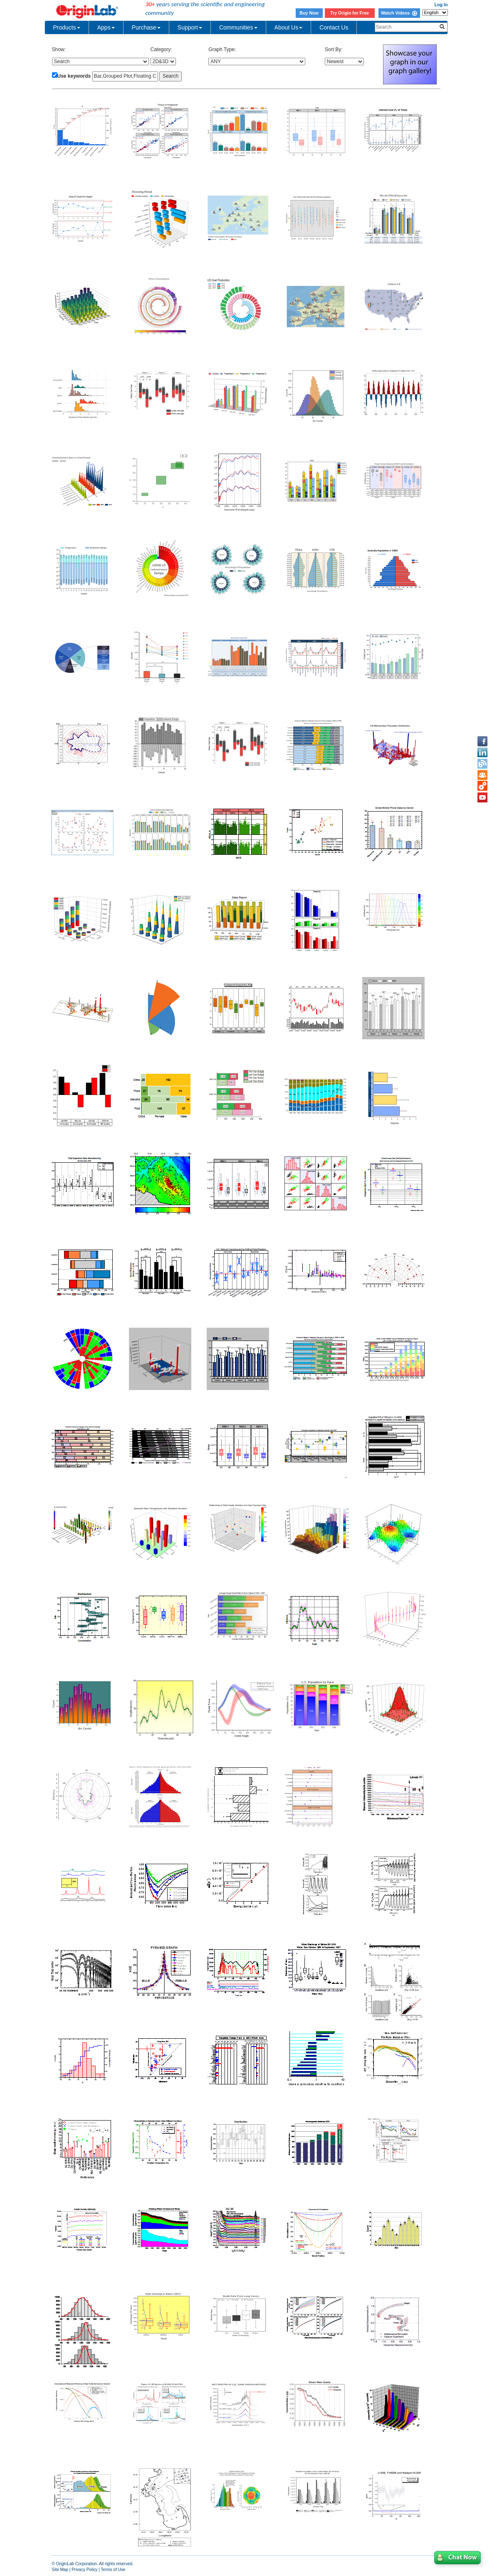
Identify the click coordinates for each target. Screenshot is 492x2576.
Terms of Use (113, 2569)
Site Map (60, 2569)
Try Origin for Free (349, 12)
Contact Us (333, 27)
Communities (238, 27)
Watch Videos (399, 12)
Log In (441, 4)
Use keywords (74, 76)
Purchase (146, 27)
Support (190, 27)
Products (66, 27)
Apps (106, 27)
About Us (288, 27)
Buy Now (309, 12)
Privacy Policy (84, 2569)
